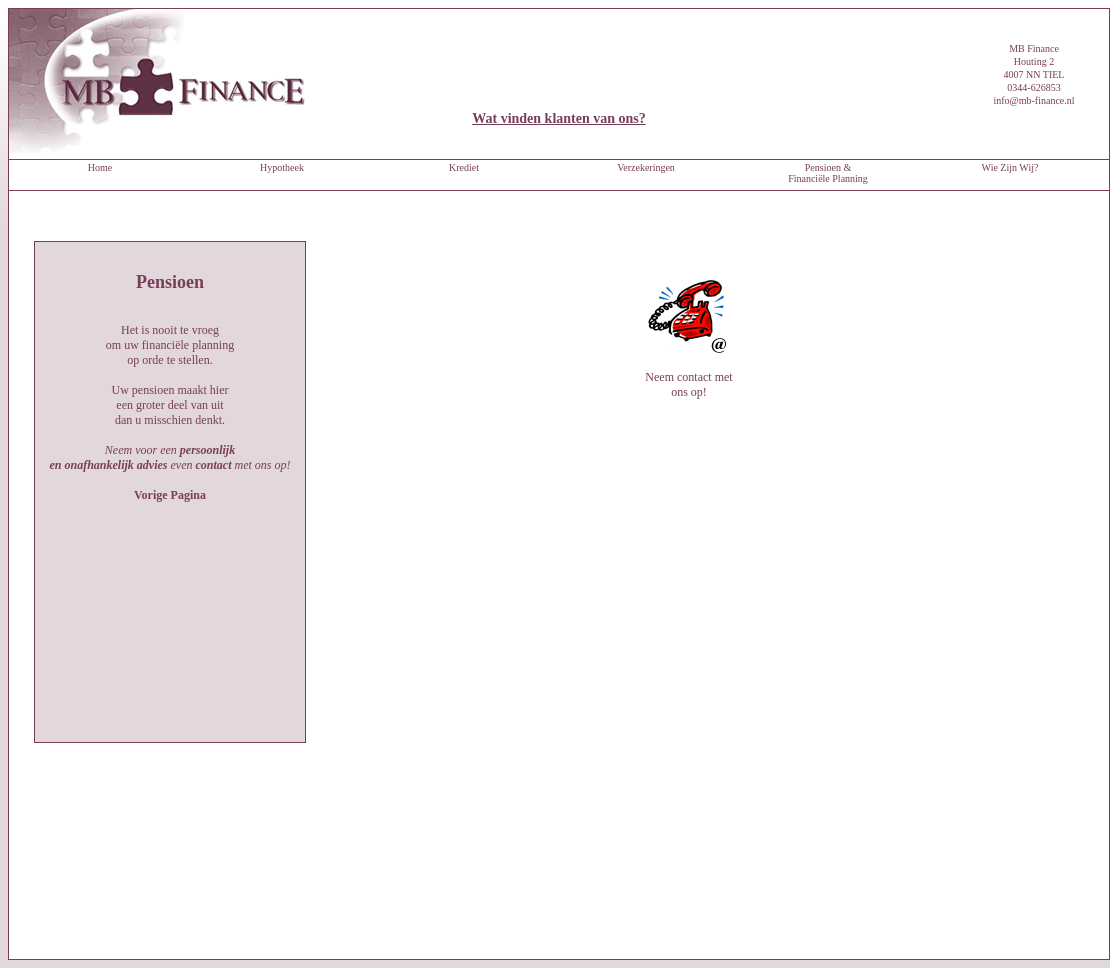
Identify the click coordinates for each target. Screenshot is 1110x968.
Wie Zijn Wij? (1010, 167)
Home (100, 167)
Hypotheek (282, 167)
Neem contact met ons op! (689, 316)
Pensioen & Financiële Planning (828, 173)
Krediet (464, 167)
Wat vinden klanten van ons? (559, 118)
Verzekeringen (646, 167)
